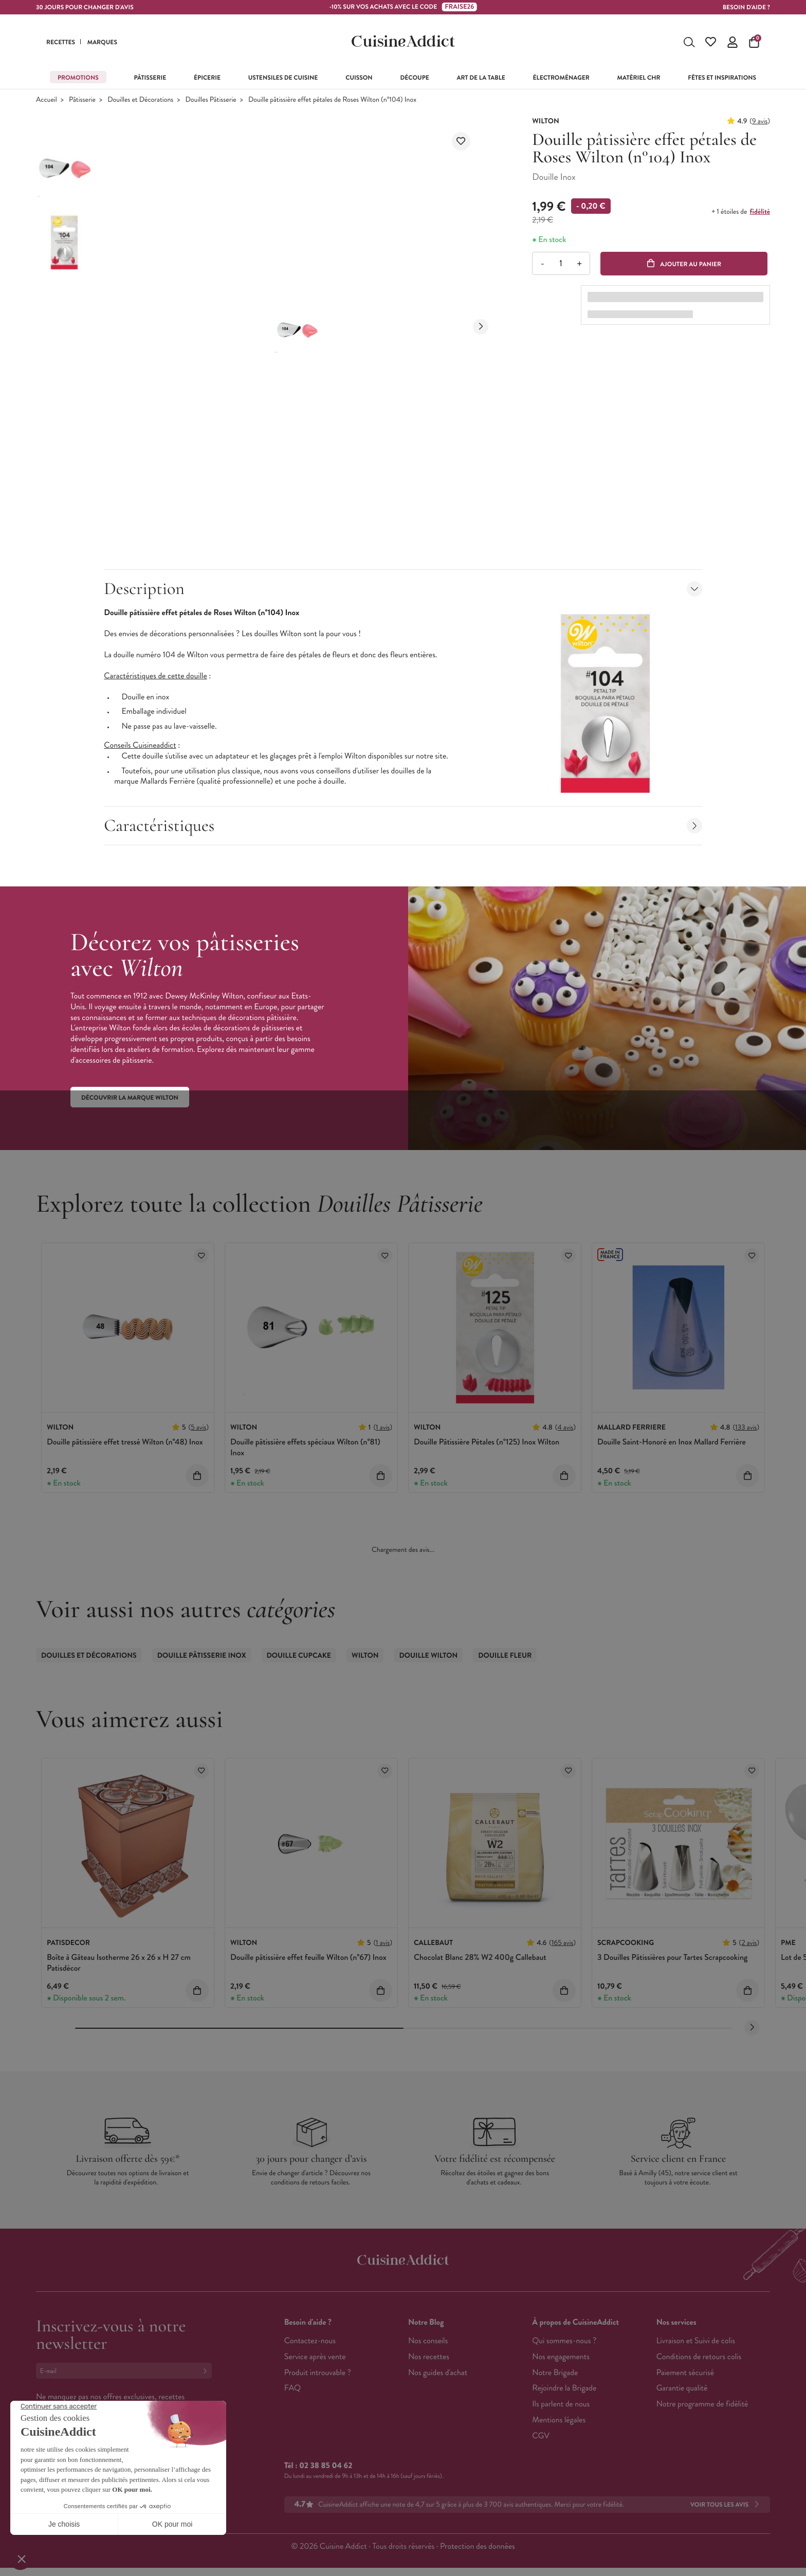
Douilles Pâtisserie (211, 100)
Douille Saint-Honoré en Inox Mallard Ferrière (671, 1442)
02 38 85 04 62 (325, 2466)
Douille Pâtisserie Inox (201, 1656)
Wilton (365, 1656)
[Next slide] (480, 327)
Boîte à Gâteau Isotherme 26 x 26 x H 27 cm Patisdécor (119, 1963)
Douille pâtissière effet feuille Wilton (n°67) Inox (308, 1957)
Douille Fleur (505, 1656)
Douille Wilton (428, 1656)
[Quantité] (561, 263)
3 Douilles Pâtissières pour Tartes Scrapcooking (672, 1957)
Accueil (46, 100)
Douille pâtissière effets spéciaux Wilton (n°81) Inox (305, 1447)
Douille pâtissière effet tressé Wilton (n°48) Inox (125, 1442)
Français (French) (74, 2473)
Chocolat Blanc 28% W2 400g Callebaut (480, 1957)
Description (403, 588)
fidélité (760, 211)
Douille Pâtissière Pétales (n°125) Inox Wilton (486, 1442)
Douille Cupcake (299, 1656)
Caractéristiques (403, 825)
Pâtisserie (82, 100)
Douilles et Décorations (140, 100)
